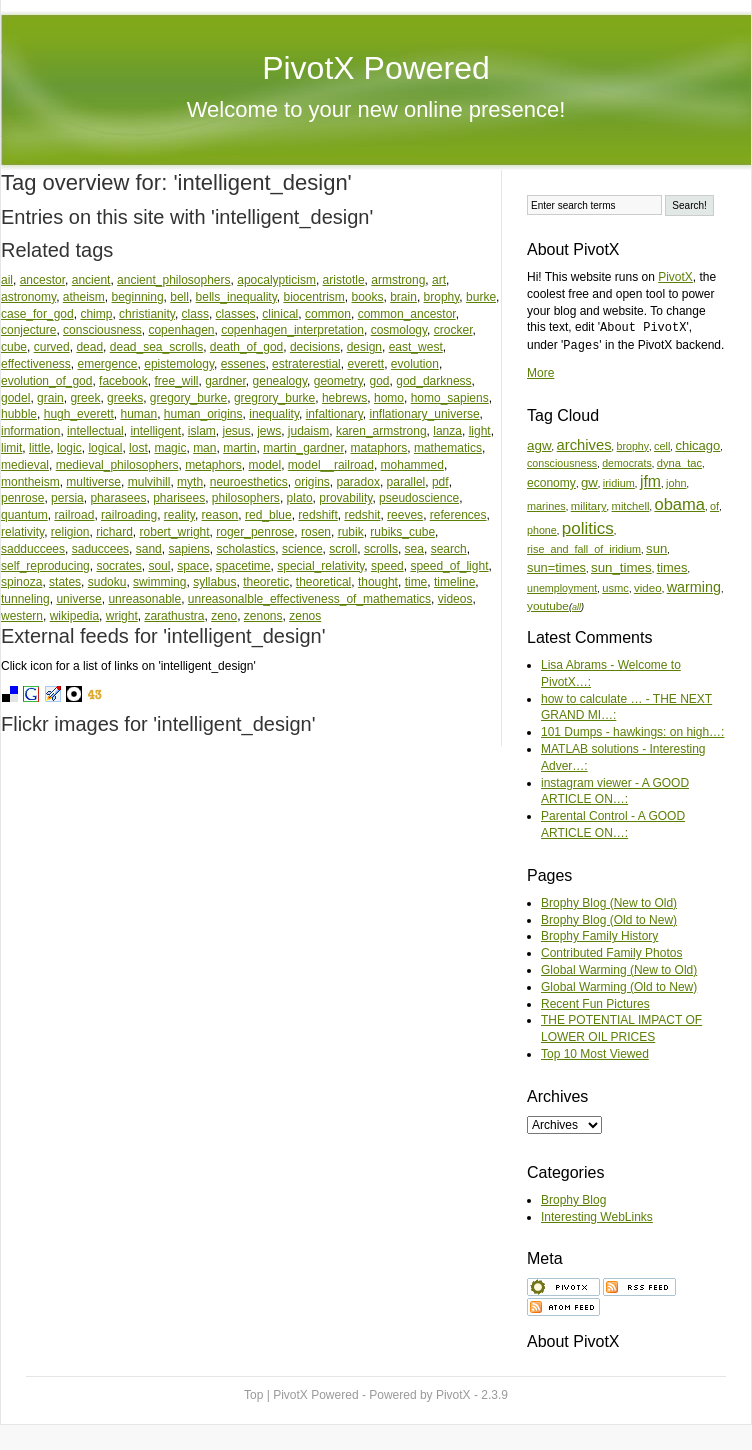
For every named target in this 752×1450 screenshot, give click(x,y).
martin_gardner (303, 448)
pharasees (118, 498)
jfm (650, 481)
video (648, 587)
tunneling (25, 599)
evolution (415, 364)
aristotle (344, 280)
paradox (358, 482)
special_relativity (320, 566)
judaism (308, 431)
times (672, 567)
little (39, 448)
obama (679, 504)
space (193, 566)
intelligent (155, 431)
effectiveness (36, 364)
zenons (263, 616)
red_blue (268, 515)
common (328, 314)
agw (539, 445)
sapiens (188, 549)
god (380, 381)
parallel (406, 482)
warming (694, 587)
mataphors (379, 448)
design (364, 347)
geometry (338, 381)
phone (542, 530)
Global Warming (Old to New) (619, 987)
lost (138, 448)
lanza (447, 431)
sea (414, 549)
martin (239, 448)
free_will (176, 381)
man (204, 448)
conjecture (28, 330)
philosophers (246, 498)
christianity (147, 314)
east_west (416, 347)
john (676, 483)
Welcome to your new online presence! (376, 109)
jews (269, 431)
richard (114, 532)
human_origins (203, 414)
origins (311, 482)
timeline (454, 582)
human (138, 414)
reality (179, 515)
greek (85, 398)
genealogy (280, 381)
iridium (619, 483)
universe (78, 599)
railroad (74, 515)
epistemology (179, 364)
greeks (125, 398)
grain (50, 398)
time (416, 582)
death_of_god (246, 347)
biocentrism (313, 297)
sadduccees (33, 549)
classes (236, 314)
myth (190, 482)
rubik (351, 532)
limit (11, 448)
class (195, 314)
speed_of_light (449, 566)
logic (69, 448)
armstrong (398, 280)
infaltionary (334, 414)
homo (389, 398)
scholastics (246, 549)
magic (170, 448)
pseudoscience (419, 498)
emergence (108, 364)
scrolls (381, 549)
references (458, 515)
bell (179, 297)
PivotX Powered (376, 68)
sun (656, 548)
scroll (343, 549)
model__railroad (331, 465)
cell (662, 446)
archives (584, 445)
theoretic (266, 582)
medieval (25, 465)
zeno (224, 616)
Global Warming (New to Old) (619, 970)
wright (122, 616)
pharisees (179, 498)
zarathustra (174, 616)
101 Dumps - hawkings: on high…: (632, 732)
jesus (236, 431)
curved (52, 347)
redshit (362, 515)
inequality (274, 414)
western (22, 616)
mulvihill (149, 482)
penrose (22, 498)
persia (67, 498)
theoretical (323, 582)
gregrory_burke (274, 398)
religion (70, 532)
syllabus (214, 582)
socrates (118, 566)
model (265, 465)
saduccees (100, 549)
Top (253, 1395)
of (714, 506)
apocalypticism (276, 280)
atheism (84, 297)
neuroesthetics (249, 482)
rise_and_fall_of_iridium (584, 549)
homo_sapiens (450, 398)
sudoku (107, 582)
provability (345, 498)
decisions (315, 347)
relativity (22, 532)
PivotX (675, 277)
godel (15, 398)
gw (589, 482)
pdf (440, 482)
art (439, 280)
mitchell (631, 506)
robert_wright (175, 532)
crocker (453, 330)
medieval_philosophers (117, 465)
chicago (697, 445)
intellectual (95, 431)
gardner (225, 381)
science (302, 549)
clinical (280, 314)
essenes (243, 364)
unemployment (562, 588)
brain (403, 297)
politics (588, 528)
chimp (96, 314)
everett (365, 364)
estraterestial (306, 364)
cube (14, 347)
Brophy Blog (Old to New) (609, 920)
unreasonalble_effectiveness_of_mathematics (309, 599)
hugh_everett (79, 414)
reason (220, 515)
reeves (405, 515)
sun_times (621, 567)
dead (89, 347)
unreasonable (144, 599)
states (65, 582)
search (449, 549)
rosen (316, 532)
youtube (548, 605)
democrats (627, 463)
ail (7, 280)
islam (202, 431)
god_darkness (433, 381)
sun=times (556, 567)
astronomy (28, 297)
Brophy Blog (573, 1200)
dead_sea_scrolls (156, 347)
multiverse (93, 482)
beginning (138, 297)
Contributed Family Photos (611, 953)
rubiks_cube (402, 532)
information (30, 431)
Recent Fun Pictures (595, 1004)
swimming (159, 582)
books (367, 297)
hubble (19, 414)
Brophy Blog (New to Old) (609, 903)
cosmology (399, 330)
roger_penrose (255, 532)
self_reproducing (45, 566)
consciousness (102, 330)
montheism (30, 482)
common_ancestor (407, 314)
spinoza (21, 582)
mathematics (448, 448)
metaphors (213, 465)
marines (546, 506)
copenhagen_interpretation (292, 330)
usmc (615, 588)
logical (105, 448)
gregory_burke (188, 398)
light (480, 431)
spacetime (243, 566)
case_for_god (37, 314)
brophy (442, 297)
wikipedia (74, 616)
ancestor (42, 280)
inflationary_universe (425, 414)
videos (455, 599)
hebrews (344, 398)
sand (149, 549)
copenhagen (181, 330)
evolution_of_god (46, 381)
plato (300, 498)
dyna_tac (679, 463)
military (589, 506)
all (576, 607)
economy (551, 483)
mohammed (412, 465)
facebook (123, 381)
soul (159, 566)
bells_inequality (236, 297)
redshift (317, 515)
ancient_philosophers (173, 280)
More (540, 373)
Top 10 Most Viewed (595, 1054)
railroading (129, 515)
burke (481, 297)
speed (387, 566)
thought (378, 582)
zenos (305, 616)
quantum (24, 515)
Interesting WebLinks (597, 1217)
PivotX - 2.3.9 (472, 1395)
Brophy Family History (599, 936)
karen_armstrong (381, 431)
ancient (91, 280)
